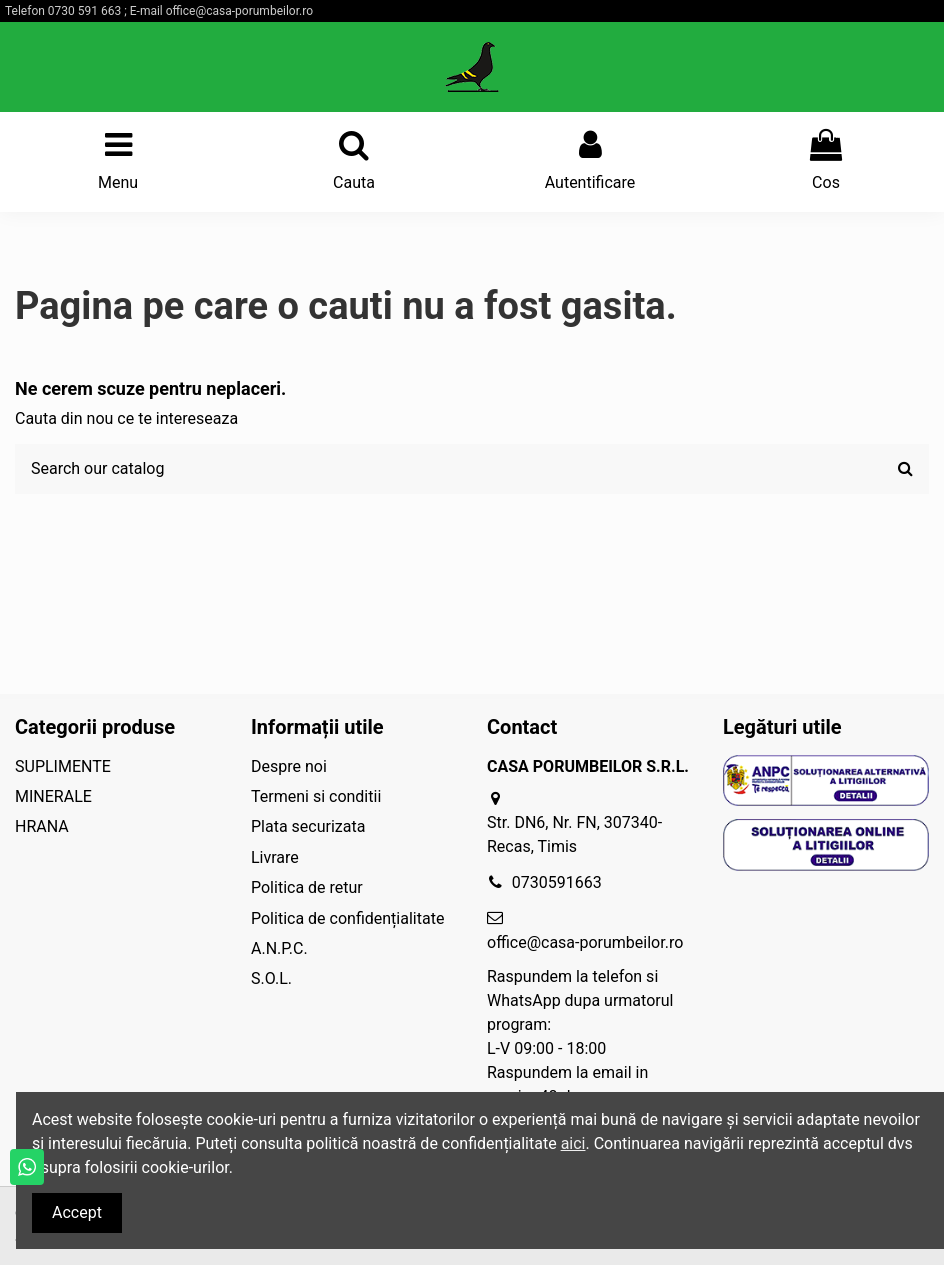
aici (573, 1143)
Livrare (275, 857)
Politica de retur (307, 887)
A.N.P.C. (279, 948)
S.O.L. (271, 978)
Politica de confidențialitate (347, 918)
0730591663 (557, 882)
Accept (77, 1212)
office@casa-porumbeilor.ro (239, 11)
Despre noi (289, 766)
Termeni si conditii (316, 796)
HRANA (42, 826)
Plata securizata (308, 826)
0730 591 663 (84, 11)
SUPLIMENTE (63, 766)
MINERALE (53, 796)
